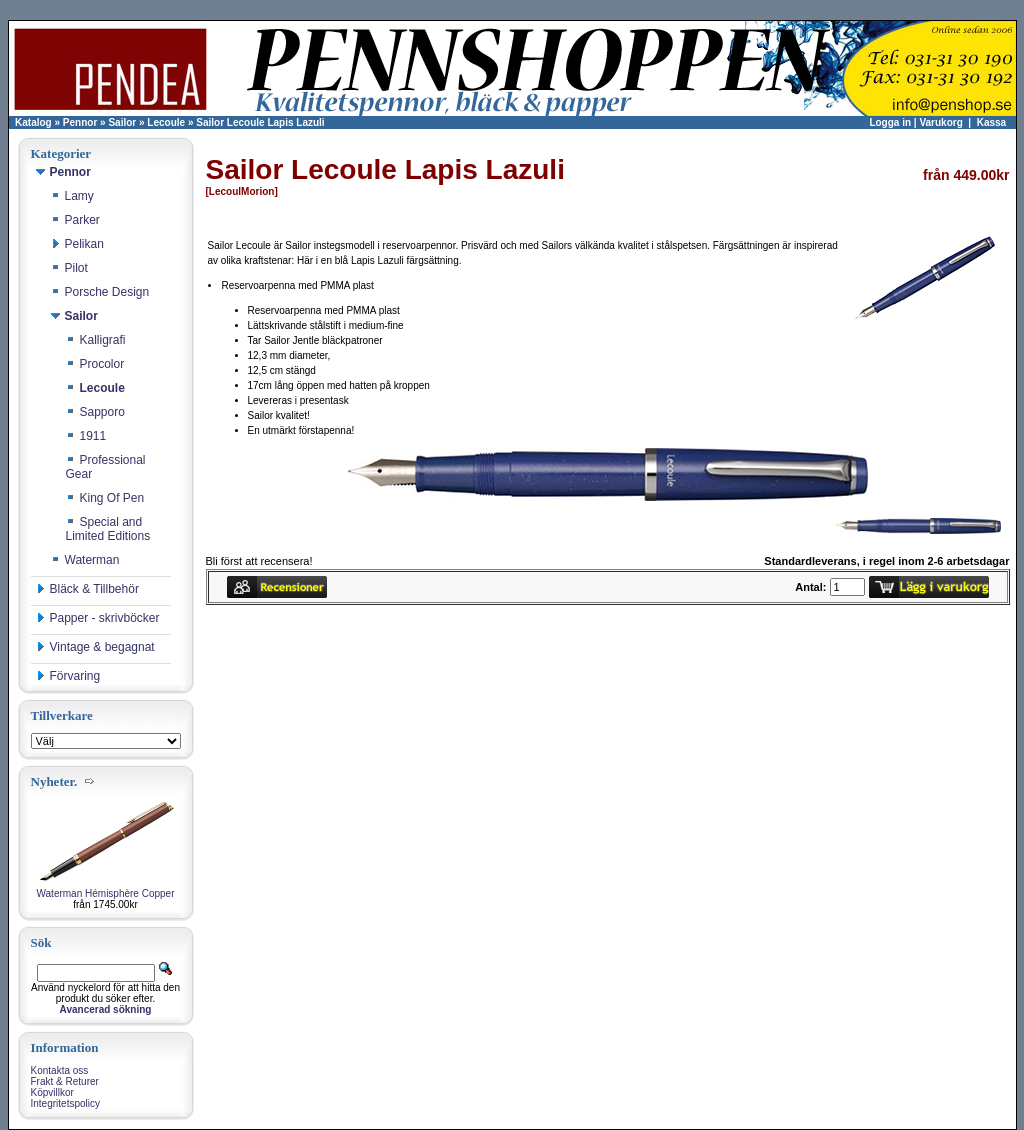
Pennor (80, 122)
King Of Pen (105, 498)
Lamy (72, 196)
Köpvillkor (52, 1092)
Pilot (69, 268)
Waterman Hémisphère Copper (105, 893)
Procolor (95, 364)
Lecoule (166, 122)
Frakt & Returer (65, 1081)
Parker (75, 220)
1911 (86, 436)
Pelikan (77, 244)
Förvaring (68, 676)
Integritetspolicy (65, 1103)
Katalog (33, 122)
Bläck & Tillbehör (87, 589)
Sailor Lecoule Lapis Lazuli (260, 122)
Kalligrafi (96, 340)
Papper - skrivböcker (98, 618)
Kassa (991, 122)
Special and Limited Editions (108, 529)
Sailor (122, 122)
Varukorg (940, 122)
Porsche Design (100, 292)
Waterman (85, 560)
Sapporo (95, 412)
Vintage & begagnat (95, 647)
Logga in (890, 122)
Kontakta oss (60, 1070)
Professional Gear (106, 467)
